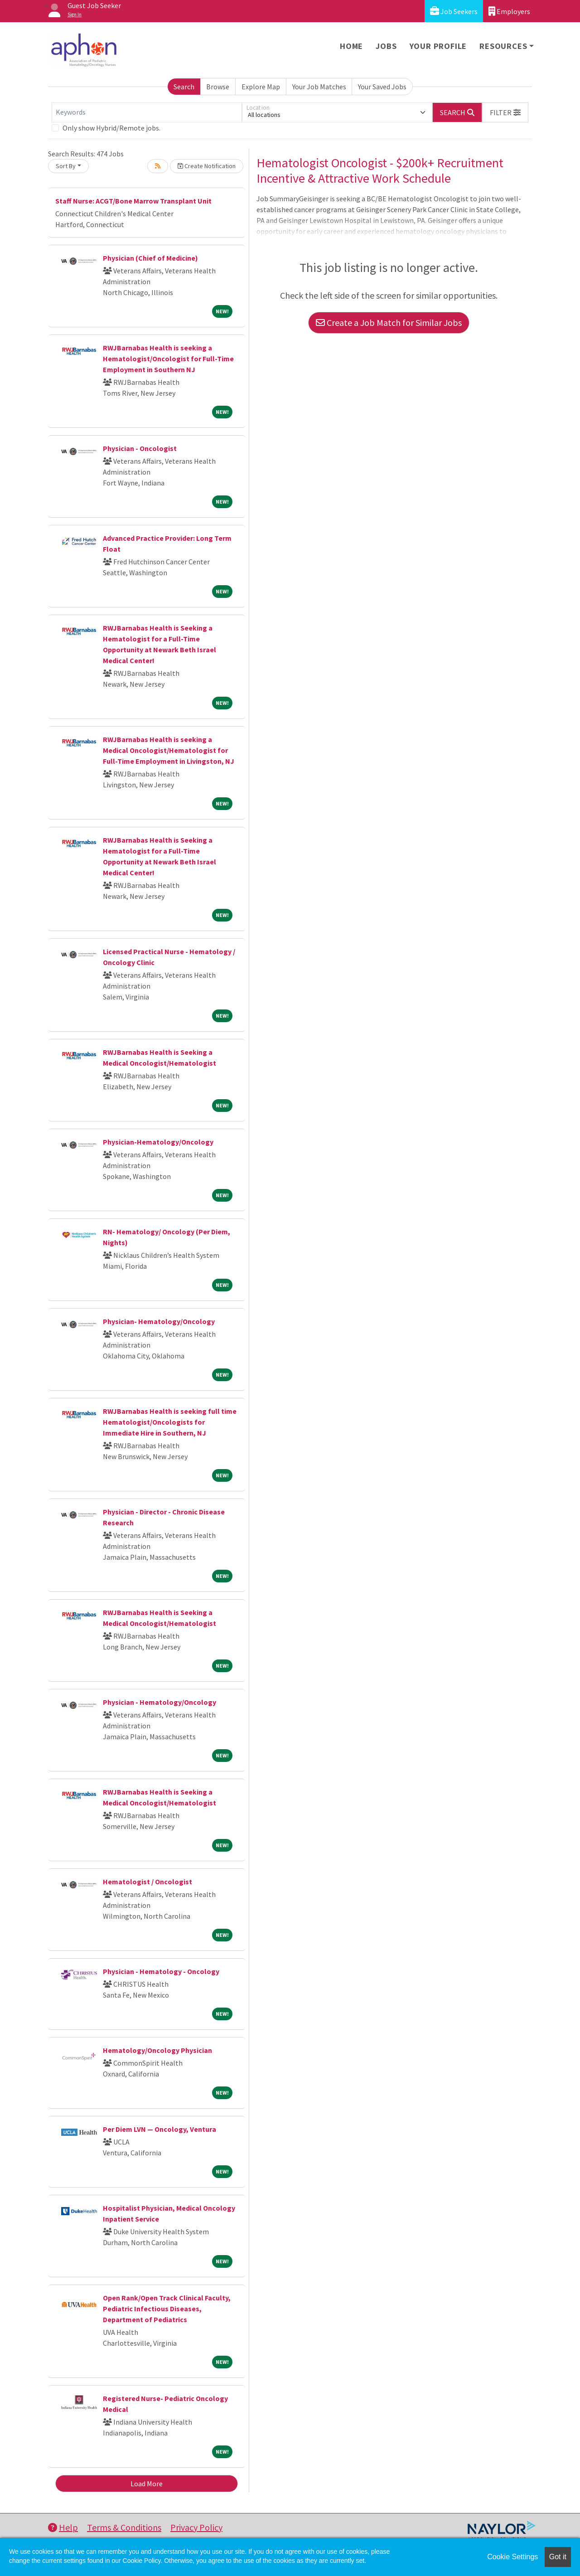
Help (63, 2527)
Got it (557, 2557)
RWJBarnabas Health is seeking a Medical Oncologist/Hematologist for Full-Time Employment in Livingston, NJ (168, 750)
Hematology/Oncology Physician (157, 2050)
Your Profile (438, 46)
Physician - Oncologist (140, 448)
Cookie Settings (512, 2557)
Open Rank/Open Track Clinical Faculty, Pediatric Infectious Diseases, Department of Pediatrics (167, 2308)
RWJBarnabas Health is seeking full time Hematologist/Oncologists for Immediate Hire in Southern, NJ (170, 1422)
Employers (509, 11)
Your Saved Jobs (382, 86)
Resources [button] (503, 46)
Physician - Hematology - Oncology (161, 1971)
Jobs (386, 46)
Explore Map (261, 86)
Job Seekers (454, 11)
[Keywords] (147, 112)
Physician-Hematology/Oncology (158, 1141)
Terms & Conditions (124, 2527)
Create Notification (207, 166)
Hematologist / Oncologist (147, 1881)
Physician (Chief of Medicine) (150, 257)
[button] (505, 112)
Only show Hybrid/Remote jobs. (111, 127)
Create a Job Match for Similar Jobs (389, 322)
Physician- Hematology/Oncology (159, 1321)
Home (351, 46)
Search (184, 86)
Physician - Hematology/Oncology (159, 1702)
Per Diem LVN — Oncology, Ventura (160, 2129)
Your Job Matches (319, 86)
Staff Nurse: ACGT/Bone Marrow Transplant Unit (133, 200)
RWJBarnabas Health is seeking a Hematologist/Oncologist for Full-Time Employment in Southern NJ (168, 358)
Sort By (66, 166)
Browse (217, 86)
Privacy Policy (196, 2527)
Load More (146, 2483)
